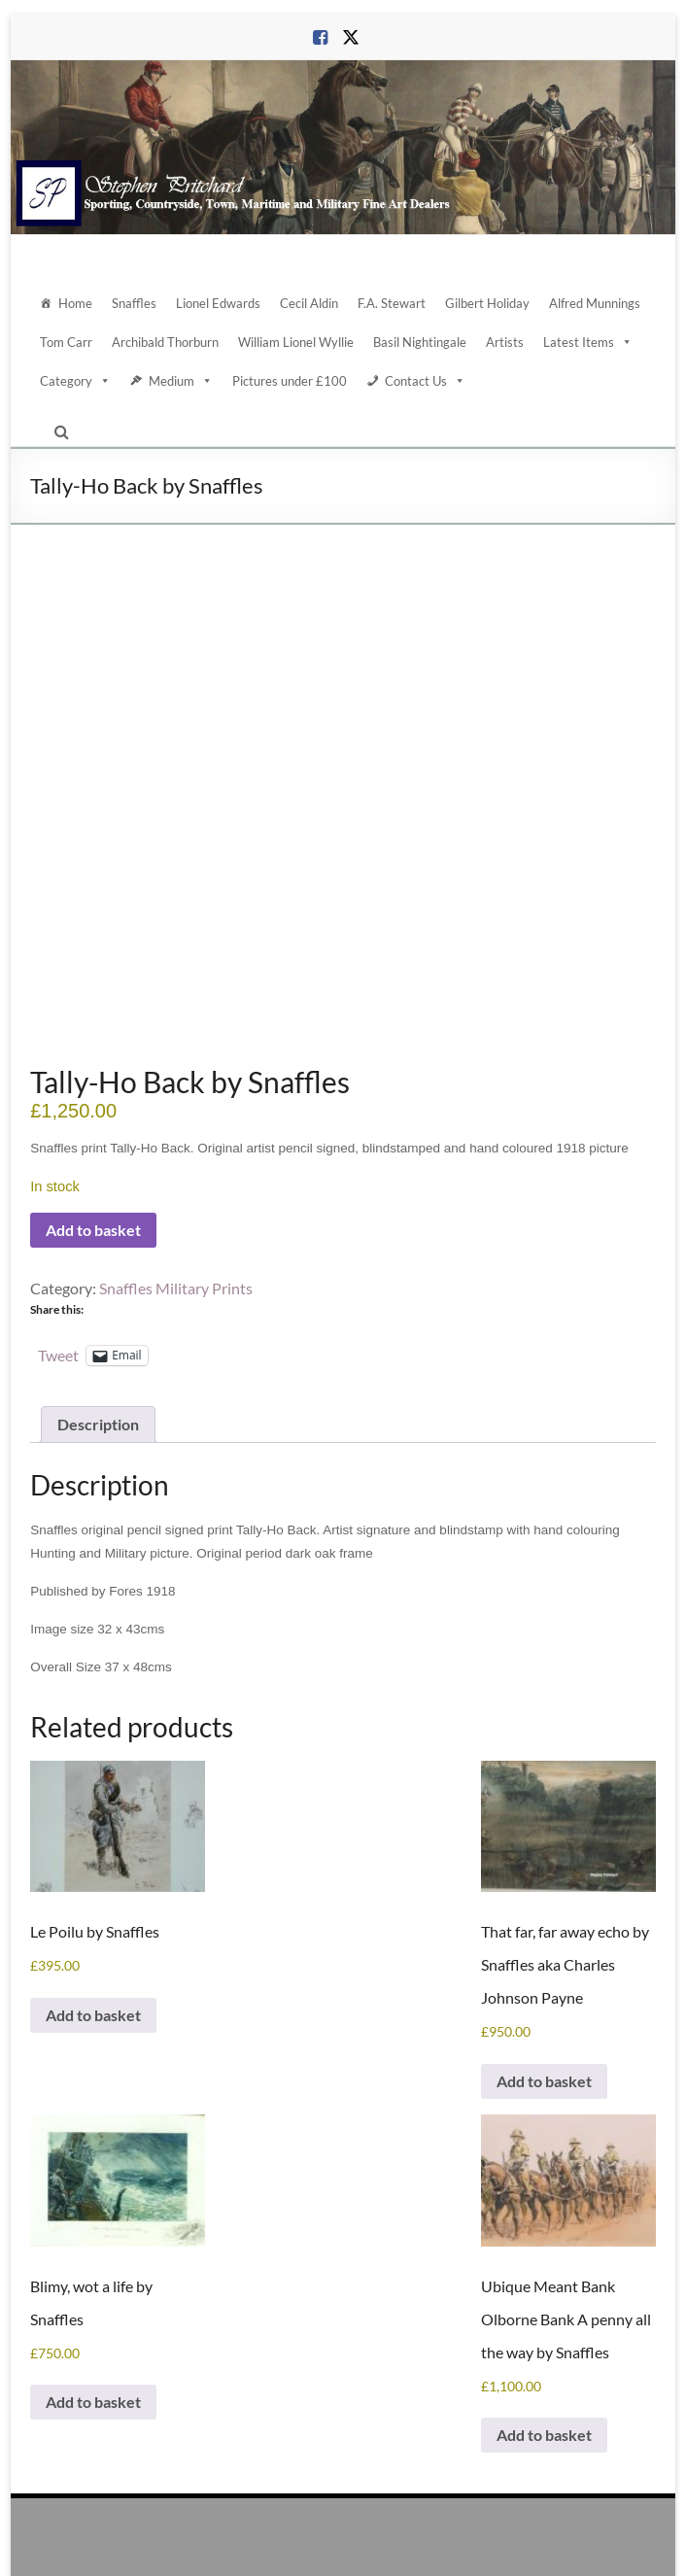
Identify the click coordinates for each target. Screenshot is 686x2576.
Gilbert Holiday (487, 303)
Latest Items (588, 342)
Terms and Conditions (476, 2542)
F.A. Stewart (392, 303)
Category (75, 380)
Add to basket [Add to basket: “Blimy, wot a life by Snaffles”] (93, 2251)
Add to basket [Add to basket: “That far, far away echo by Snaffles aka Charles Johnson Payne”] (544, 1930)
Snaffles (134, 303)
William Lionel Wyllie (296, 342)
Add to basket (93, 1078)
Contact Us (425, 380)
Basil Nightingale (419, 342)
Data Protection (367, 2542)
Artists (505, 342)
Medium (181, 380)
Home (75, 303)
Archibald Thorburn (165, 342)
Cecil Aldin (309, 303)
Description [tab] (98, 1273)
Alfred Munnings (594, 303)
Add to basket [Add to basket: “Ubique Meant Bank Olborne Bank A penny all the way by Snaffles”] (544, 2284)
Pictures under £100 (289, 381)
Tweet (58, 1204)
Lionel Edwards (218, 303)
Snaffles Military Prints (176, 1136)
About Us (222, 2542)
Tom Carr (66, 342)
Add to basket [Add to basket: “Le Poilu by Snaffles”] (93, 1864)
